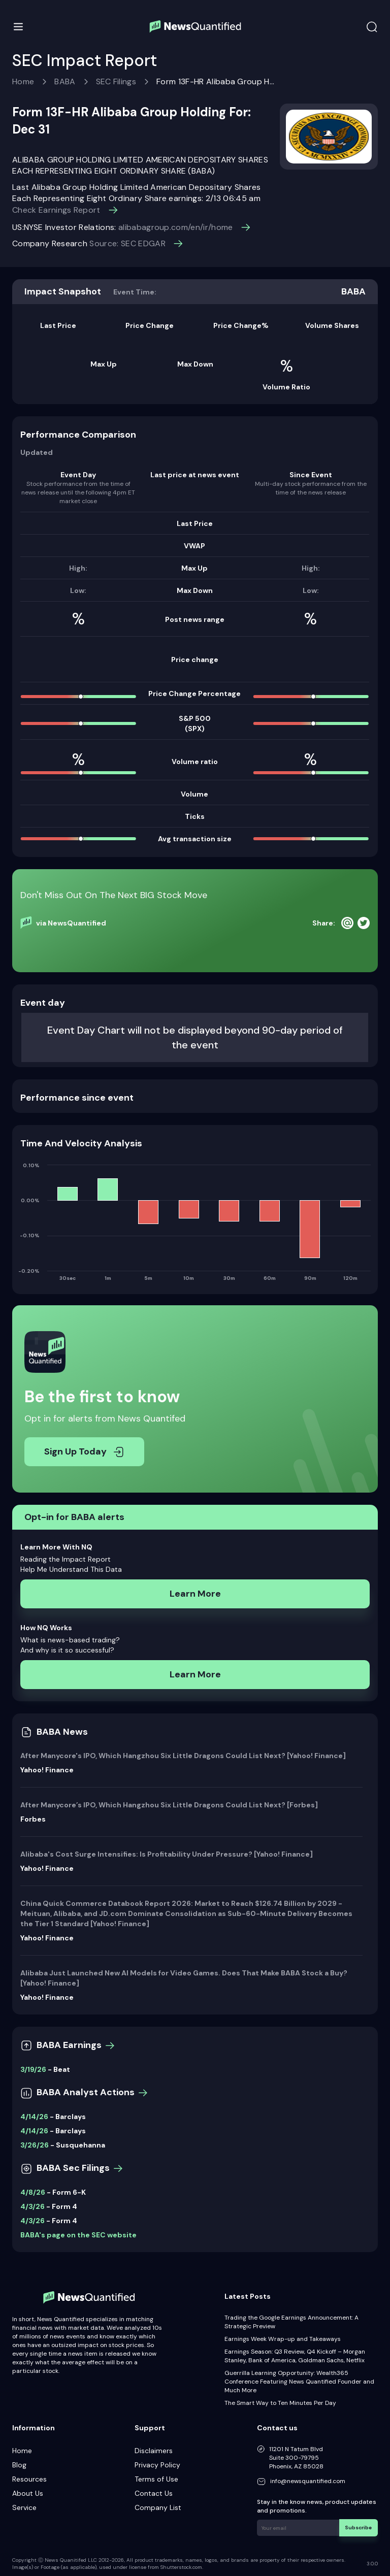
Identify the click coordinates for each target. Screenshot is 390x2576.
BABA (64, 81)
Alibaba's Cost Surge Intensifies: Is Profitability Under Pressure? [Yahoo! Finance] (166, 1854)
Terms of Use (156, 2479)
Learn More (195, 1594)
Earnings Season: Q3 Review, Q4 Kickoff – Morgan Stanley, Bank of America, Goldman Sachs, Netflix (294, 2356)
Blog (19, 2464)
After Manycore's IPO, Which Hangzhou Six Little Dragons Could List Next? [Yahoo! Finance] (183, 1755)
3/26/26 (34, 2145)
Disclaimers (154, 2450)
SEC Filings (116, 81)
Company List (158, 2507)
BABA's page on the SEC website (78, 2234)
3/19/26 (33, 2069)
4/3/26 (32, 2206)
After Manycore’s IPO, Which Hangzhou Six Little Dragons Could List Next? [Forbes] (169, 1804)
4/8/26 (32, 2192)
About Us (27, 2493)
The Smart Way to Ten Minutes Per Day (280, 2403)
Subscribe (359, 2527)
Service (24, 2507)
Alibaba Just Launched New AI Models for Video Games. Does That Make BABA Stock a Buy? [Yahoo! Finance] (183, 1978)
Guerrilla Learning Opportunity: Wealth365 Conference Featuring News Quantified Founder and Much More (299, 2381)
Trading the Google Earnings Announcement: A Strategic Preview (291, 2322)
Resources (29, 2479)
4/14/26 (34, 2116)
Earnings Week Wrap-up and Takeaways (282, 2339)
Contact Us (154, 2493)
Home (23, 81)
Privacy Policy (157, 2464)
